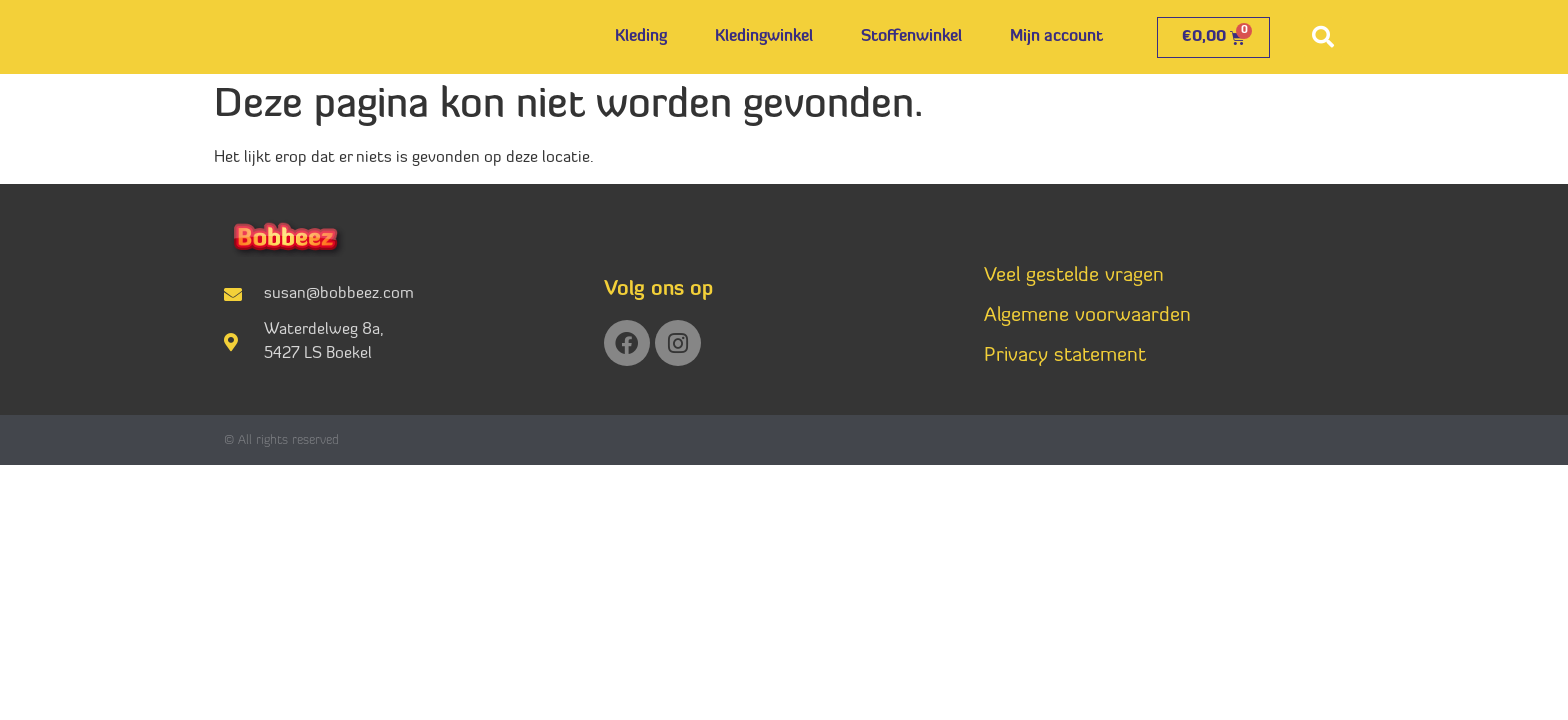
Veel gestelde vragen (1074, 276)
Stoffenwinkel (911, 37)
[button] (1323, 37)
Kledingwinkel (764, 37)
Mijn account (1056, 37)
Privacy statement (1065, 356)
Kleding (641, 37)
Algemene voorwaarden (1087, 316)
